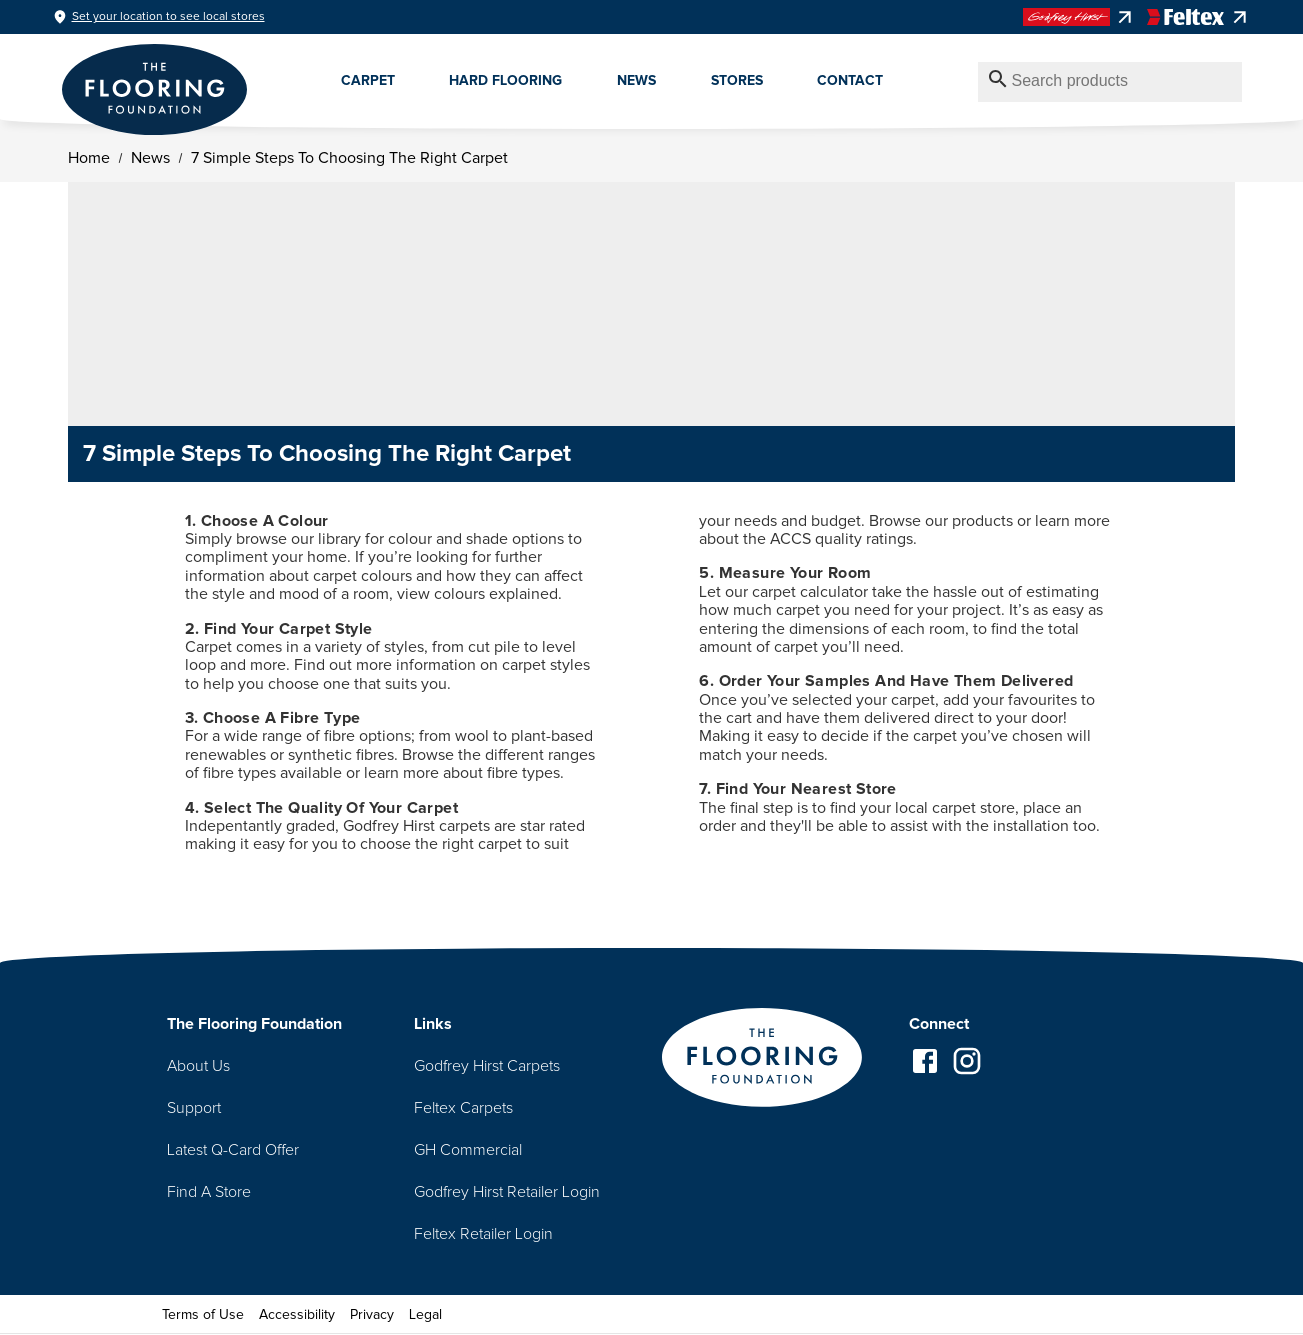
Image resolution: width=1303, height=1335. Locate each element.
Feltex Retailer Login (483, 1234)
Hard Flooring (505, 81)
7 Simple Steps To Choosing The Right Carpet (348, 158)
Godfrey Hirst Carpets (487, 1066)
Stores (737, 81)
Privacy (372, 1315)
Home (88, 158)
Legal (425, 1315)
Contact (850, 81)
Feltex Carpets (463, 1108)
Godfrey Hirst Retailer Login (507, 1192)
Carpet (368, 81)
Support (194, 1108)
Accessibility (297, 1315)
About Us (198, 1066)
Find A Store (209, 1192)
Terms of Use (203, 1315)
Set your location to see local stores (168, 17)
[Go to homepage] (762, 1059)
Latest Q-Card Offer (233, 1150)
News (636, 81)
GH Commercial (468, 1150)
